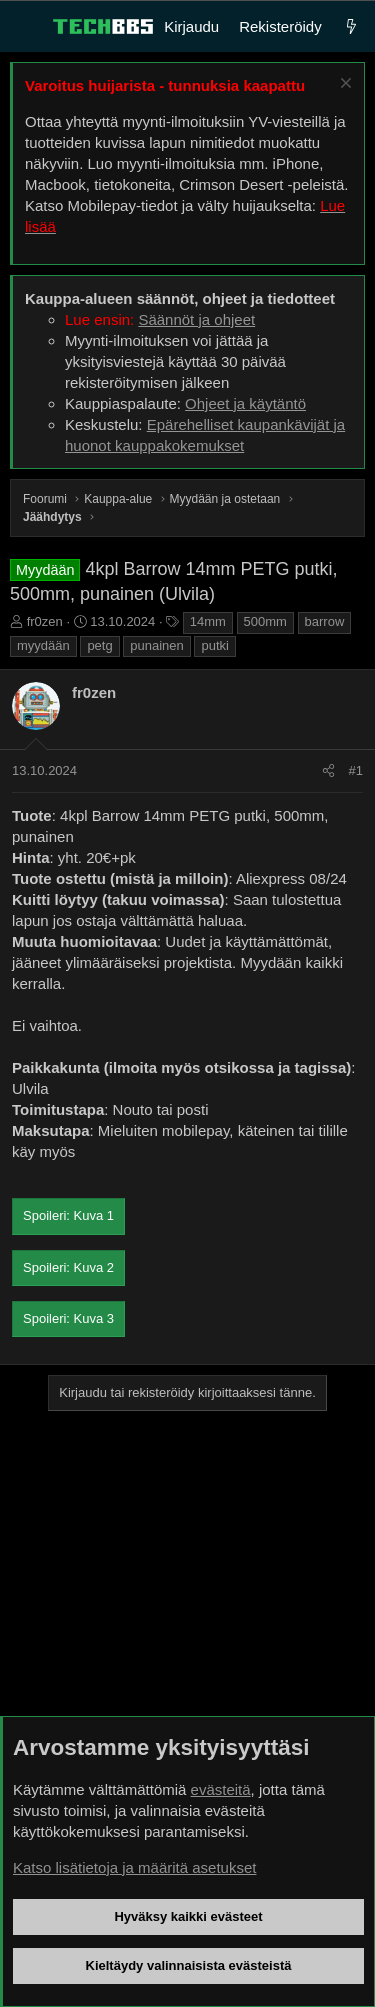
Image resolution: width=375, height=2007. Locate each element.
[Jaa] (328, 771)
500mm (265, 621)
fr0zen (45, 621)
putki (214, 645)
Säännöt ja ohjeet (196, 319)
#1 (356, 770)
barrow (325, 621)
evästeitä (221, 1789)
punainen (157, 645)
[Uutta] (351, 26)
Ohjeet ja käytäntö (245, 403)
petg (99, 645)
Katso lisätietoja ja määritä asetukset (134, 1867)
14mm (208, 621)
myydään (43, 645)
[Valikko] (26, 27)
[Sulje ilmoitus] (343, 85)
